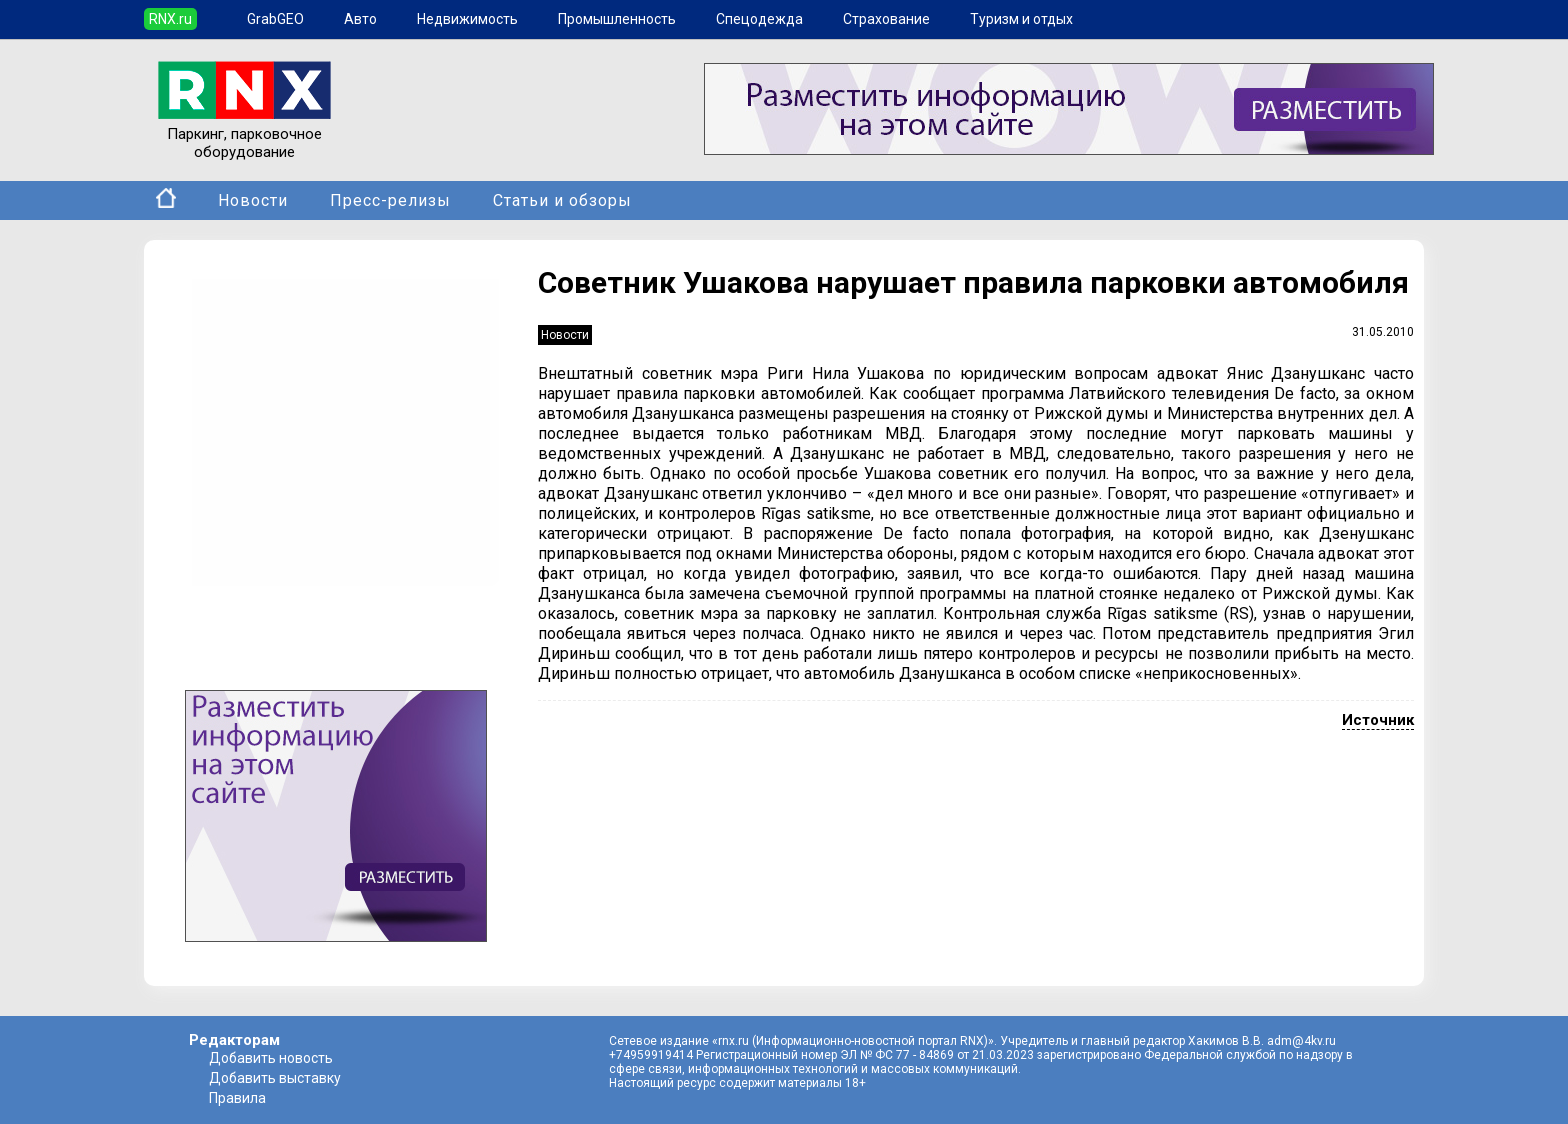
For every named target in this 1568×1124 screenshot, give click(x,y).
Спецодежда (759, 19)
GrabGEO (275, 19)
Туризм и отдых (1021, 19)
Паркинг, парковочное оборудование (244, 134)
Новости (253, 200)
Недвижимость (467, 19)
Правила (237, 1098)
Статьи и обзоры (562, 200)
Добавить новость (271, 1058)
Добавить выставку (275, 1078)
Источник (1378, 720)
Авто (360, 19)
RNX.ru (170, 19)
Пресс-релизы (390, 200)
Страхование (886, 19)
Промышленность (617, 19)
